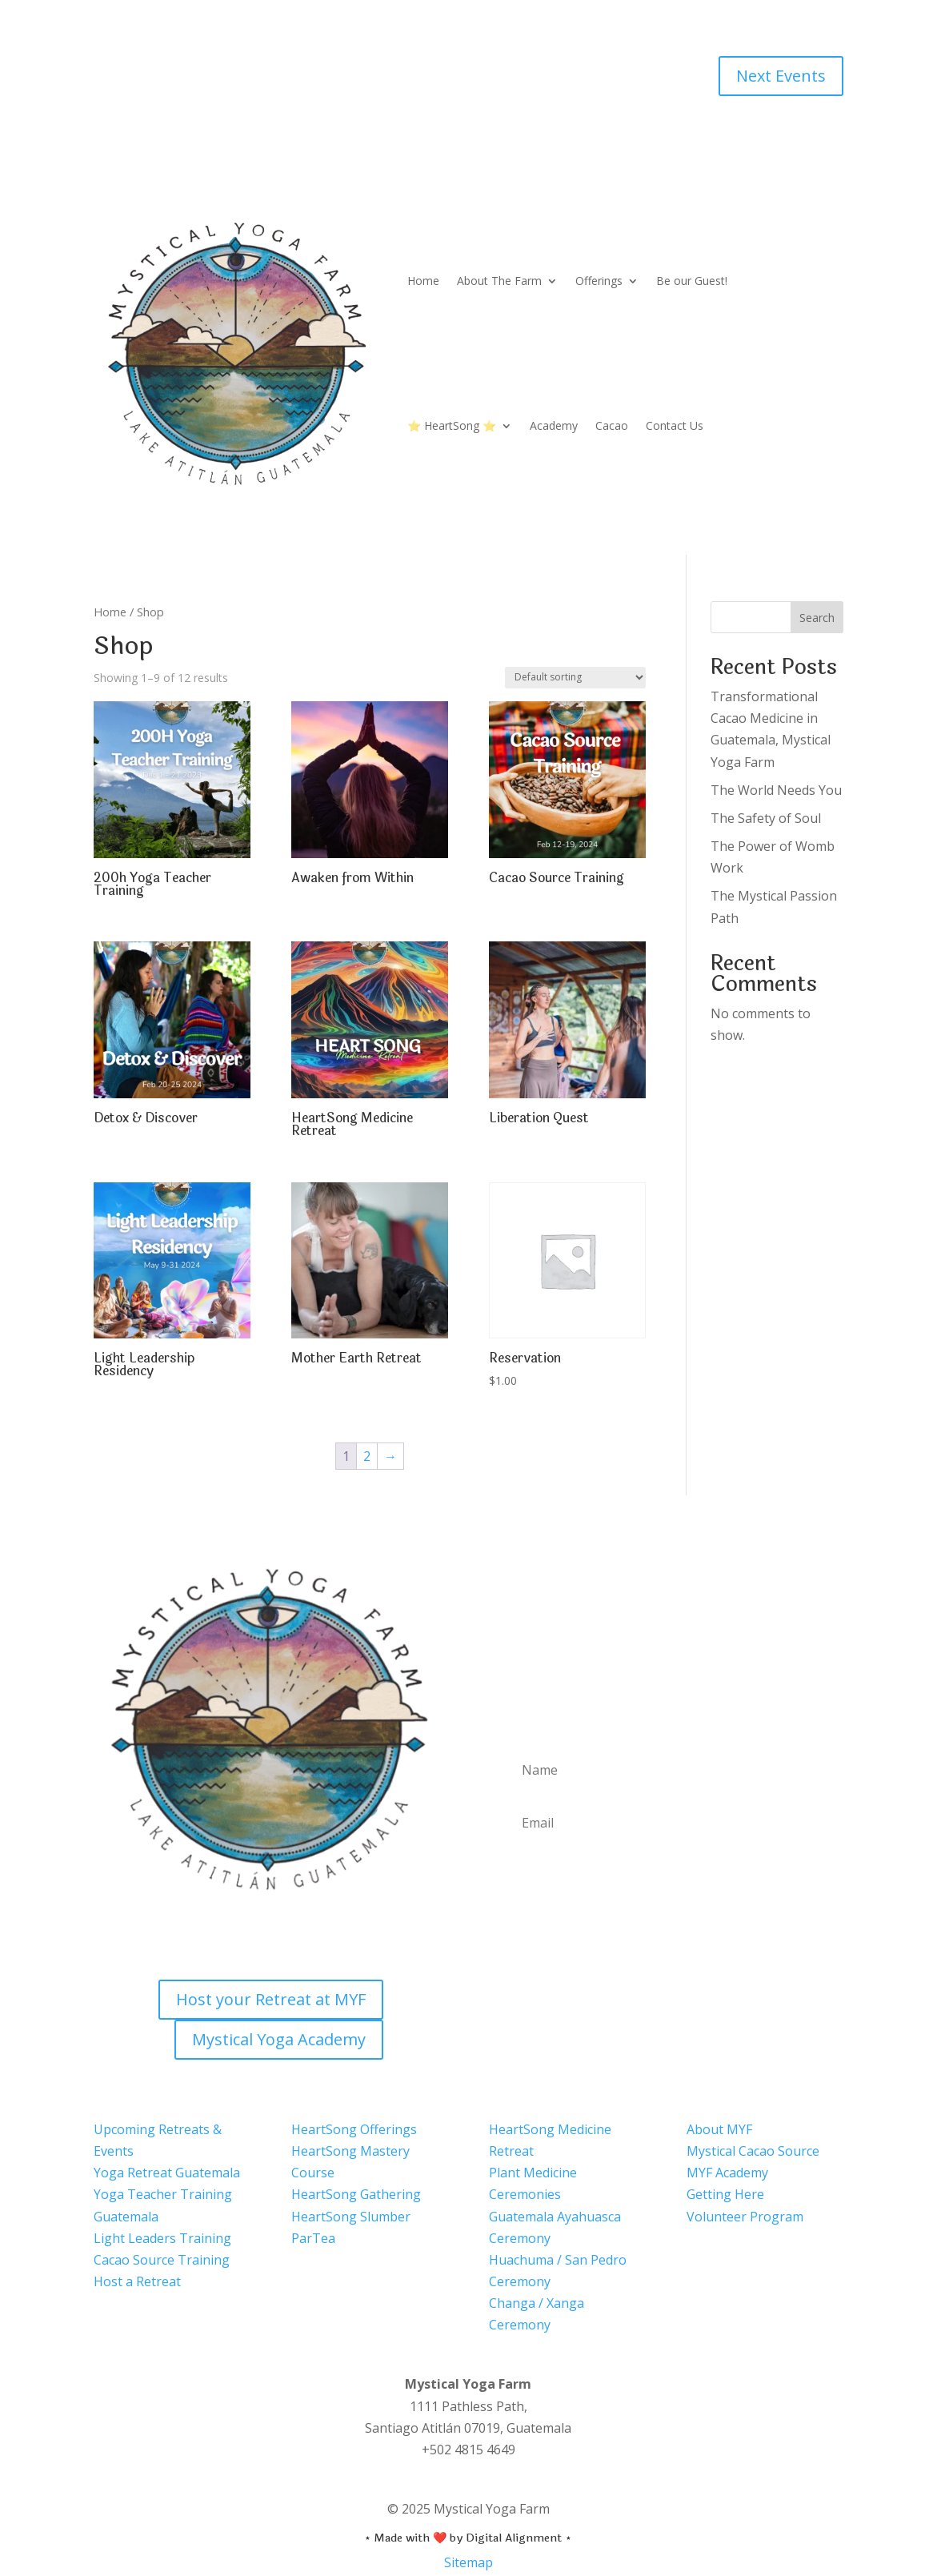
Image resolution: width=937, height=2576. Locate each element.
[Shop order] (575, 677)
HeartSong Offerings (354, 2129)
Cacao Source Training (162, 2260)
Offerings (599, 280)
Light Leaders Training (162, 2238)
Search (817, 617)
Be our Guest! (691, 280)
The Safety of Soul (766, 818)
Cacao (611, 425)
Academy (554, 425)
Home (423, 280)
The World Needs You (776, 790)
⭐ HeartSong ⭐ (451, 425)
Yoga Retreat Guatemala (167, 2172)
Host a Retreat (137, 2281)
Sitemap (468, 2562)
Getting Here (725, 2194)
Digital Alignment (514, 2538)
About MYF (719, 2129)
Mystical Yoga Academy (279, 2039)
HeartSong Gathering (356, 2194)
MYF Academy (727, 2172)
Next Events (781, 75)
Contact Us (674, 425)
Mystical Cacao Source (753, 2151)
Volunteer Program (745, 2216)
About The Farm (499, 280)
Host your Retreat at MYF (271, 1999)
